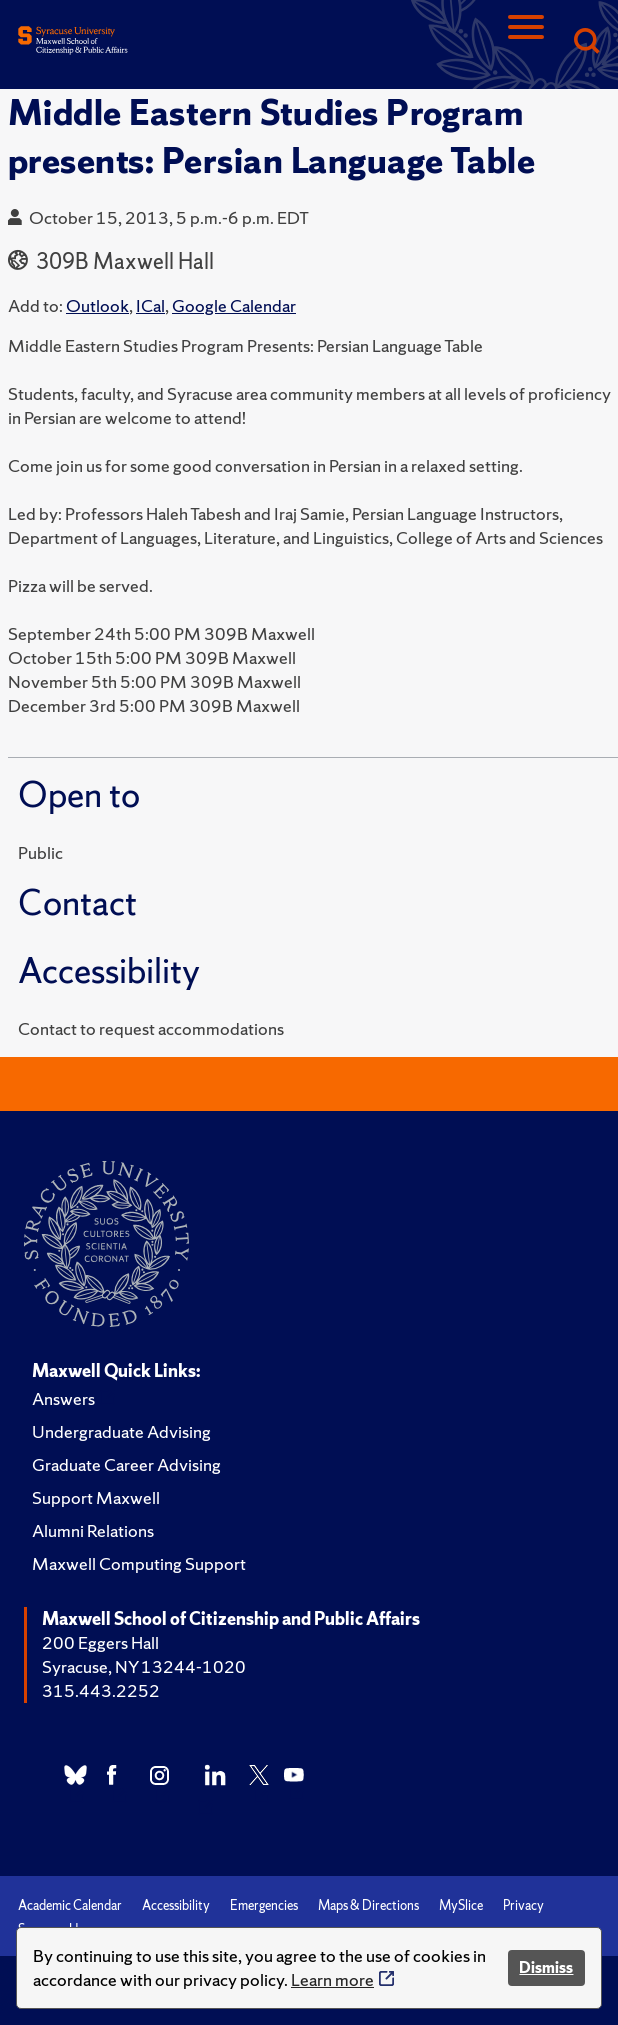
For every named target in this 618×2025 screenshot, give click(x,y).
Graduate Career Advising (126, 1464)
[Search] (586, 42)
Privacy (523, 1905)
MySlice (461, 1905)
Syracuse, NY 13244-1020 (144, 1666)
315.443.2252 (101, 1690)
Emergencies (264, 1905)
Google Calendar (234, 305)
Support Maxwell (96, 1497)
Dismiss (546, 1967)
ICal (150, 305)
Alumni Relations (93, 1530)
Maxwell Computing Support (139, 1563)
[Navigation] (526, 42)
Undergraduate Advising (121, 1431)
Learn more (332, 1979)
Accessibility (176, 1905)
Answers (63, 1398)
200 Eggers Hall (100, 1642)
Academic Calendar (70, 1905)
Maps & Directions (368, 1905)
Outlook (97, 305)
